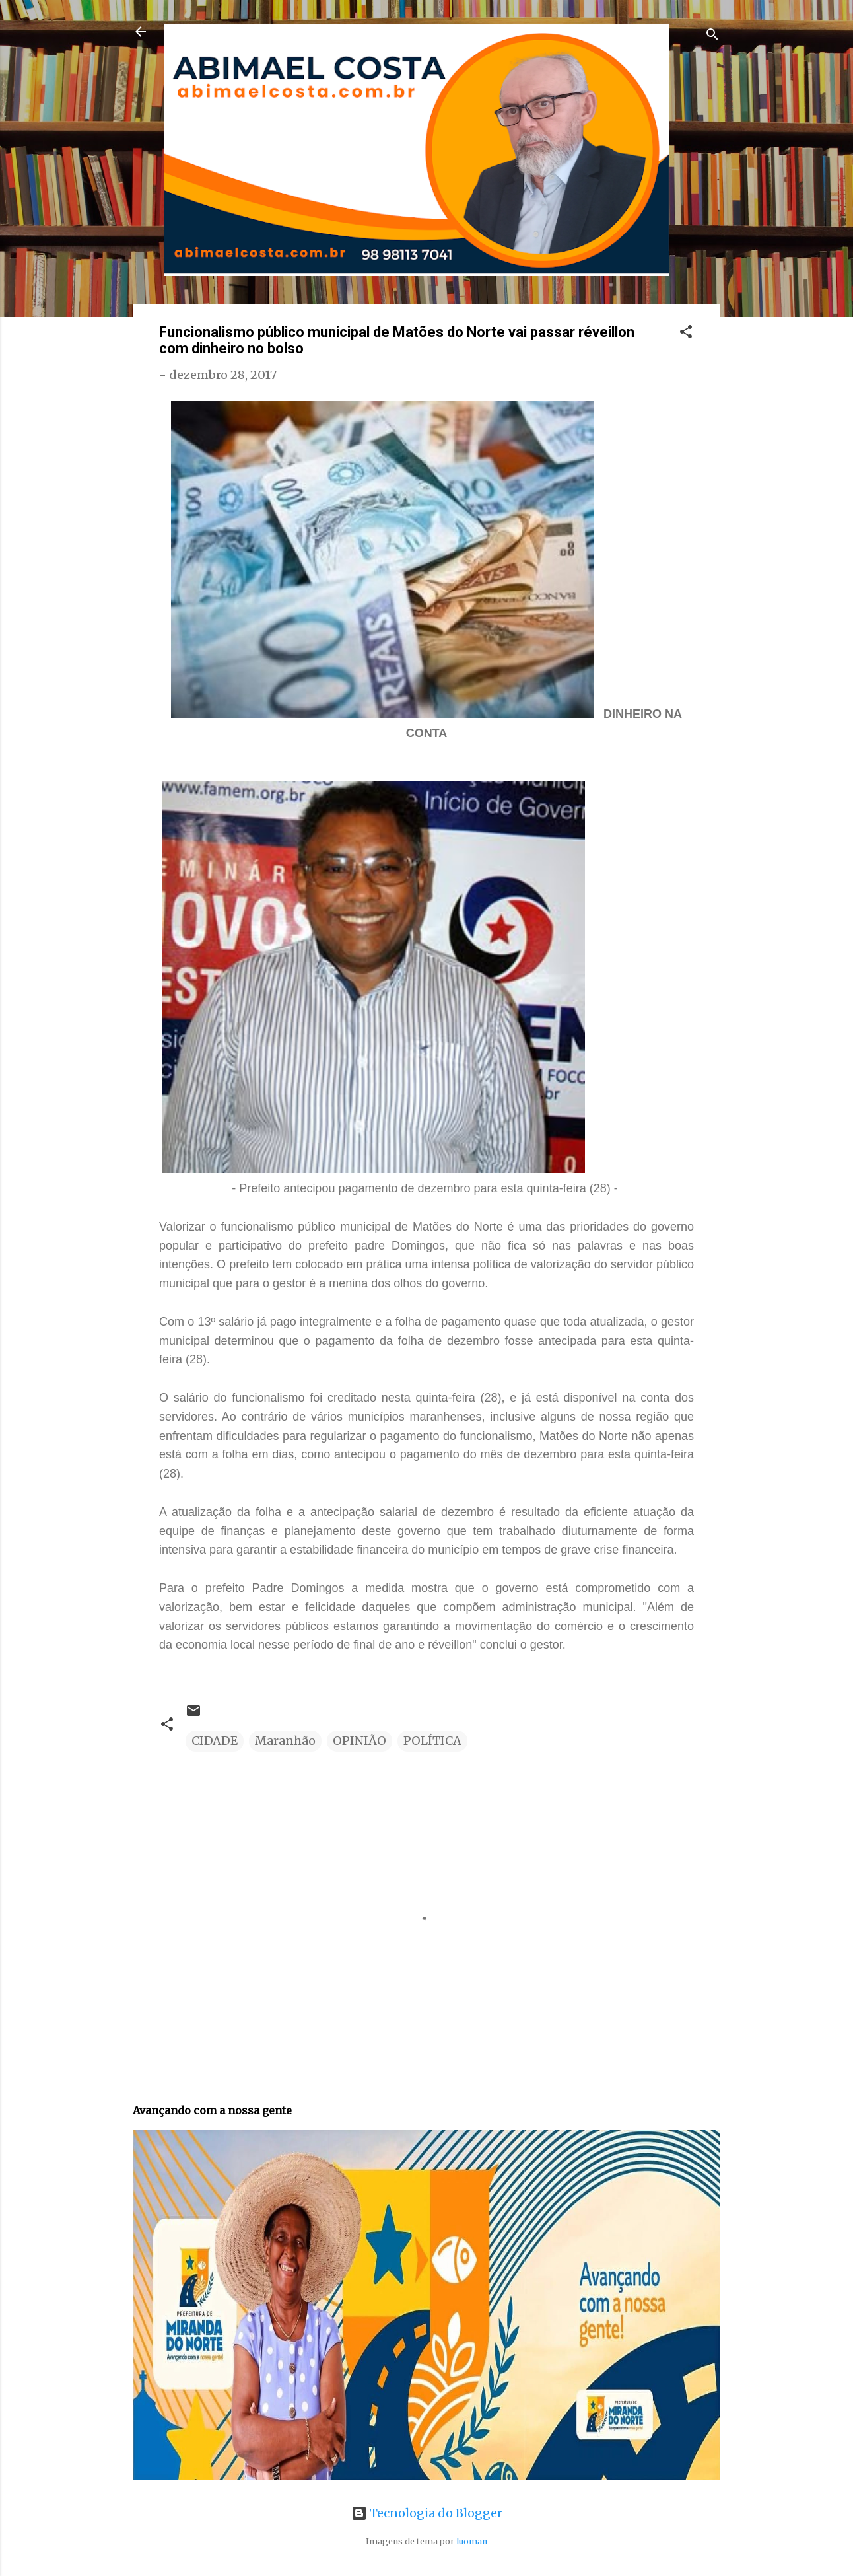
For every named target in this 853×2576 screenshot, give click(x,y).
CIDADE (214, 1740)
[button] (686, 333)
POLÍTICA (432, 1740)
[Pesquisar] (712, 36)
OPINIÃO (359, 1740)
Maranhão (285, 1740)
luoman (471, 2541)
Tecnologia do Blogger (426, 2513)
